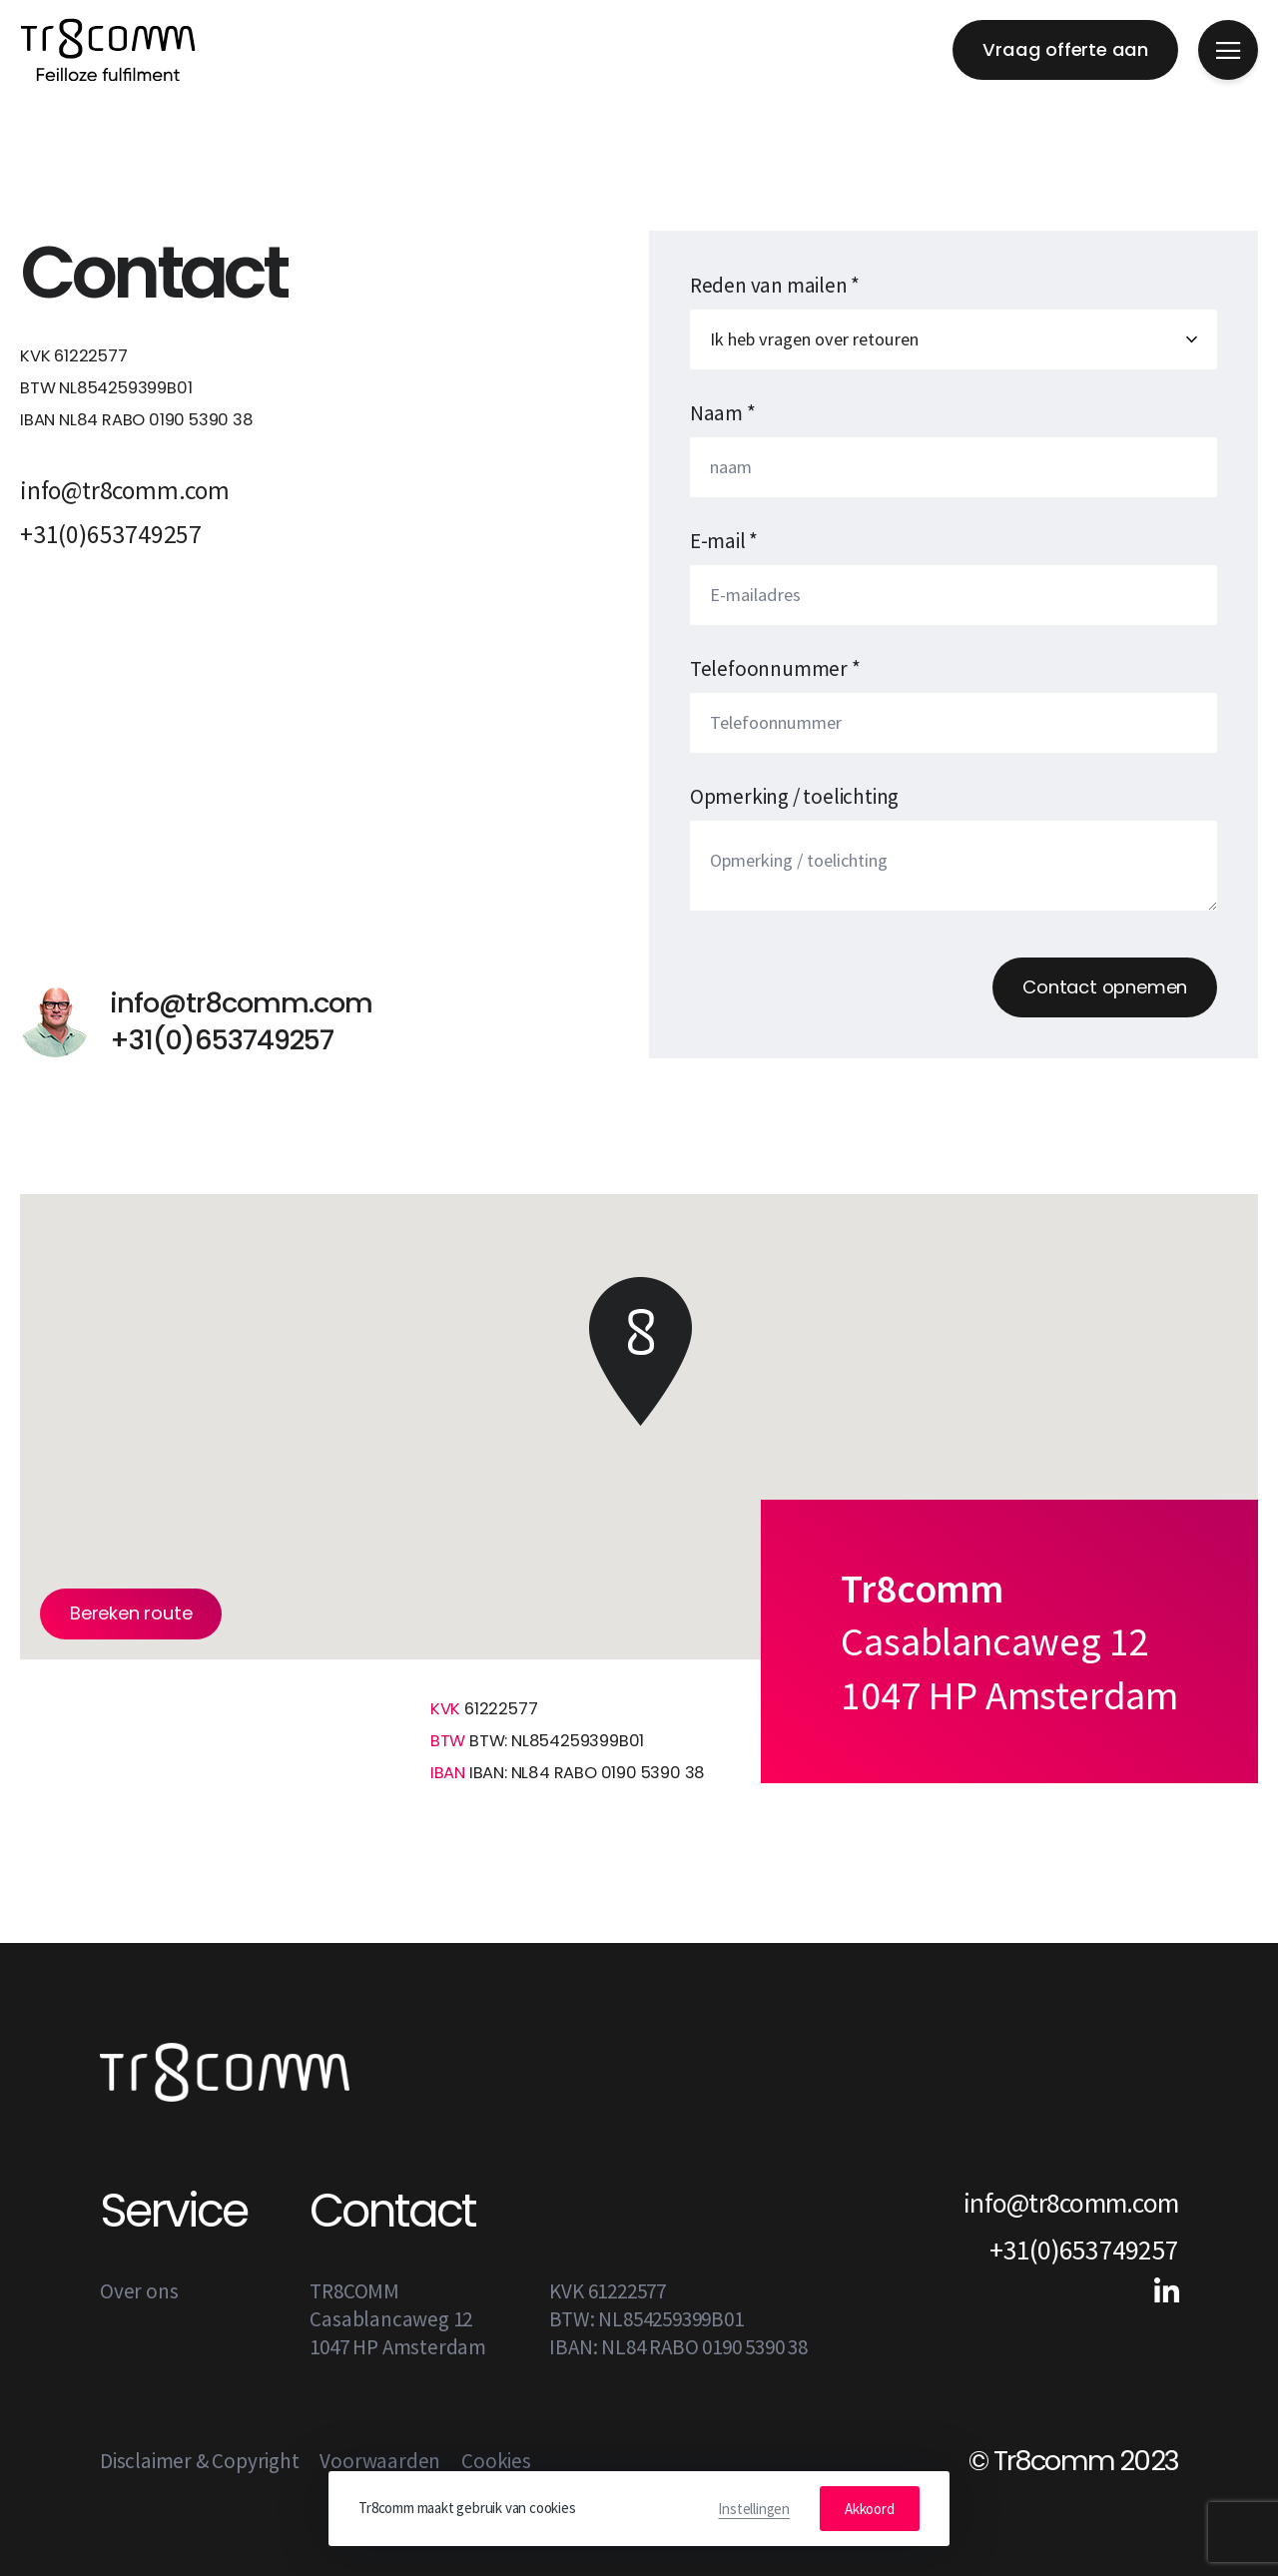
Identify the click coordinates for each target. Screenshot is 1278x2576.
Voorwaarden (380, 2460)
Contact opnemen (1104, 986)
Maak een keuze (953, 339)
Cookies (496, 2460)
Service (173, 2211)
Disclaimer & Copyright (200, 2460)
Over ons (139, 2290)
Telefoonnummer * (775, 668)
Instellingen (754, 2508)
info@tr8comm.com (125, 490)
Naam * (723, 412)
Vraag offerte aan (1065, 49)
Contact (392, 2211)
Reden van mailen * (775, 285)
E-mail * (724, 540)
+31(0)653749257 (111, 534)
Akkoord (870, 2508)
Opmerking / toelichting (794, 796)
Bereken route (131, 1613)
